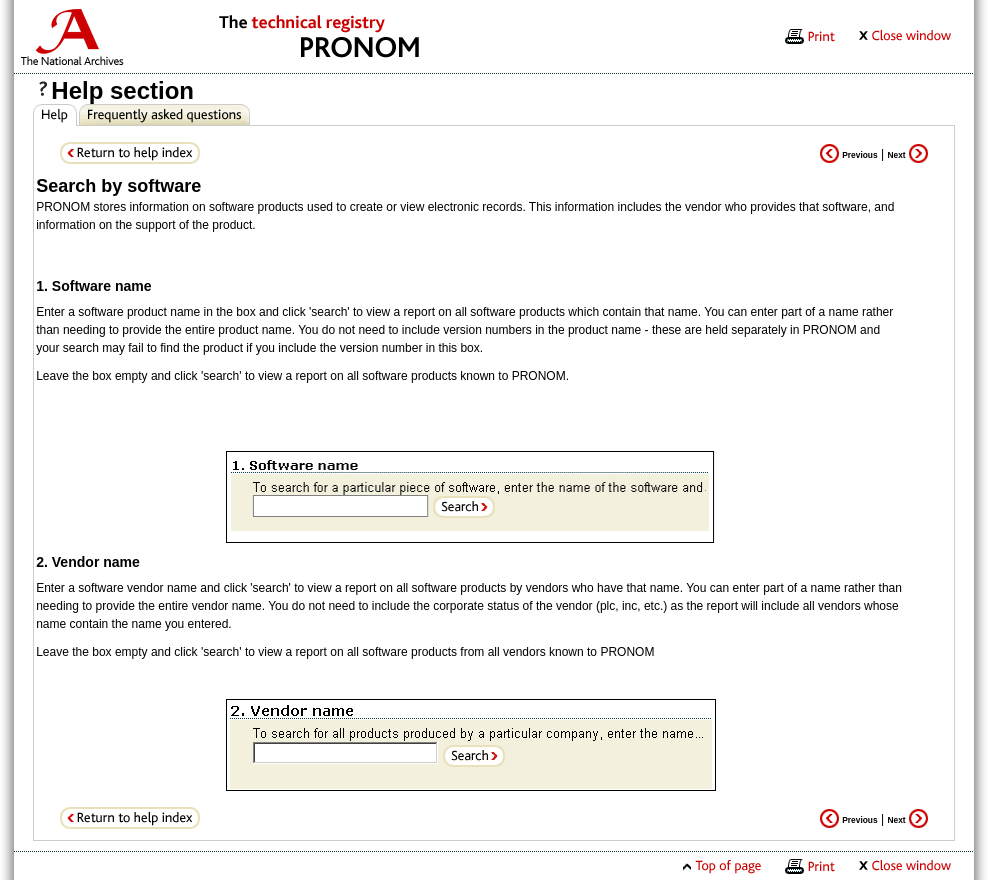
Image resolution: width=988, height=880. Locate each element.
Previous (848, 155)
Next (907, 155)
